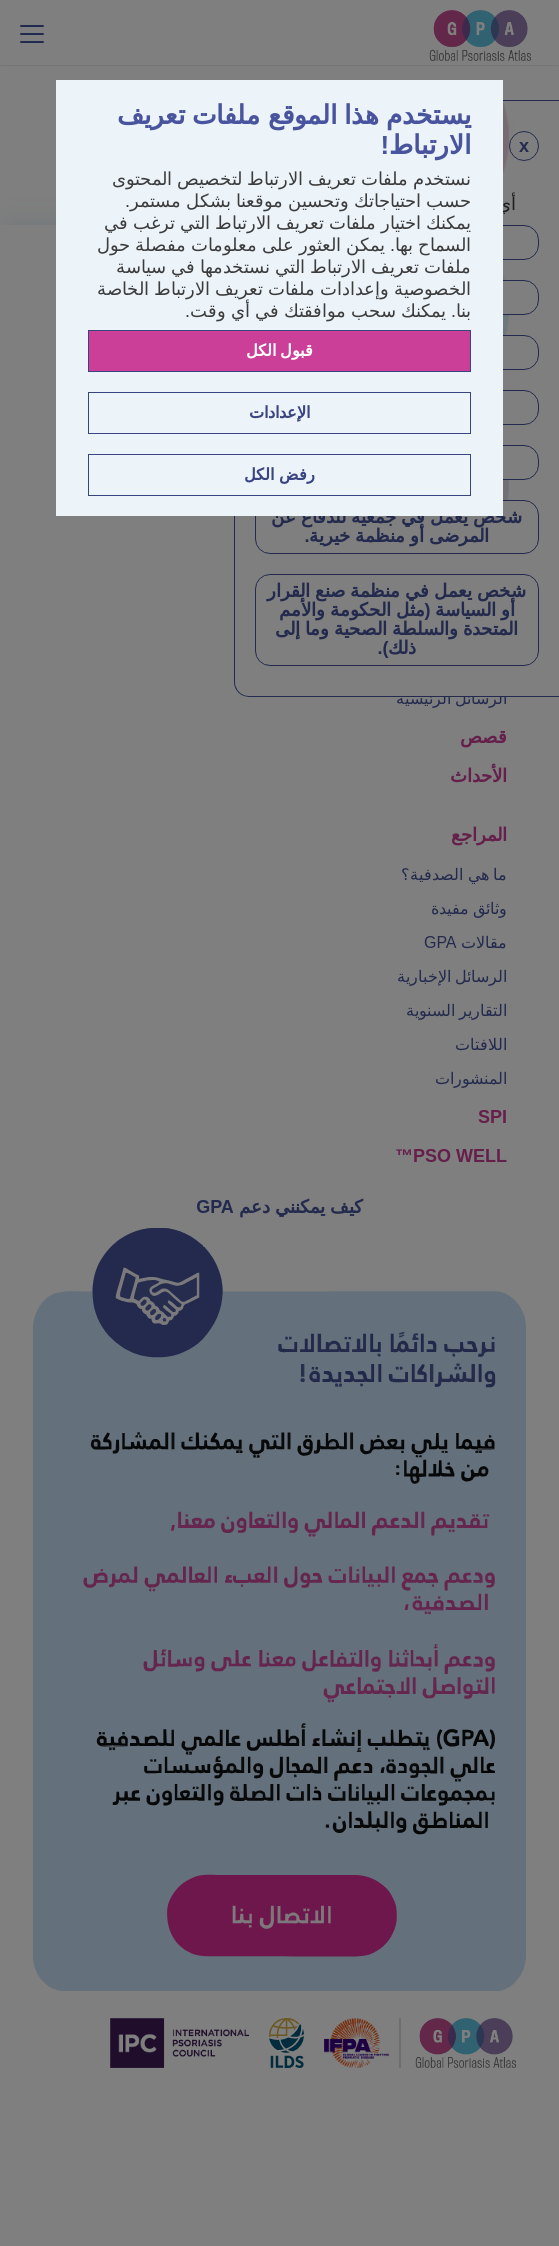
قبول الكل (279, 350)
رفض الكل (279, 474)
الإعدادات (279, 412)
